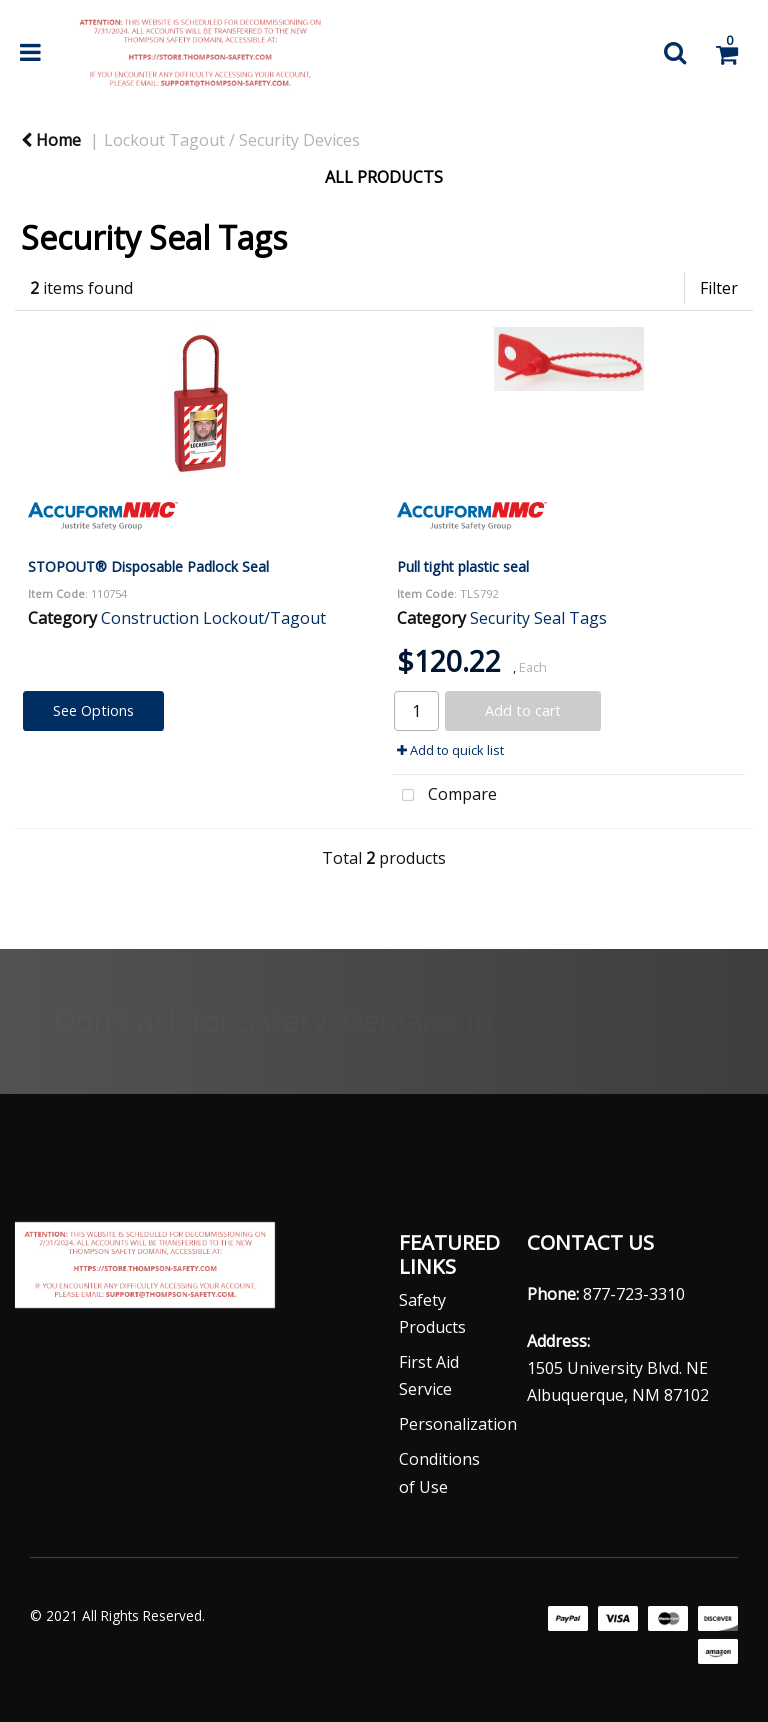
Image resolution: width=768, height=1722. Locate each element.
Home (51, 140)
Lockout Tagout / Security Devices (232, 140)
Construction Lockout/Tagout (213, 618)
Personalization (458, 1424)
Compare (444, 796)
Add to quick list (450, 750)
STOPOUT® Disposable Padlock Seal (148, 566)
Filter (719, 288)
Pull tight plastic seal (463, 566)
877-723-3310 (634, 1294)
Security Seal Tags (538, 618)
